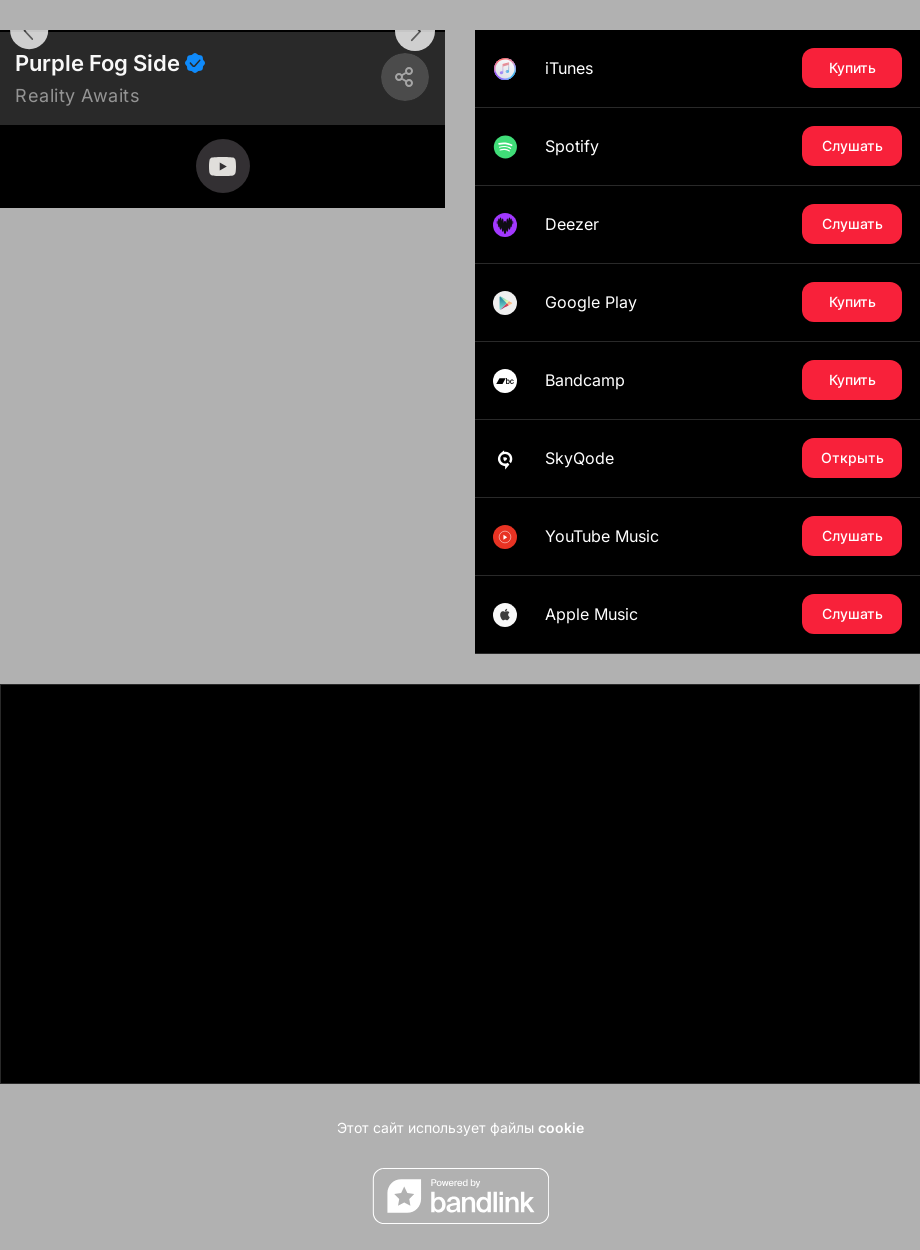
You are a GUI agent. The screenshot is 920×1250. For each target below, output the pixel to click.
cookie (561, 1127)
